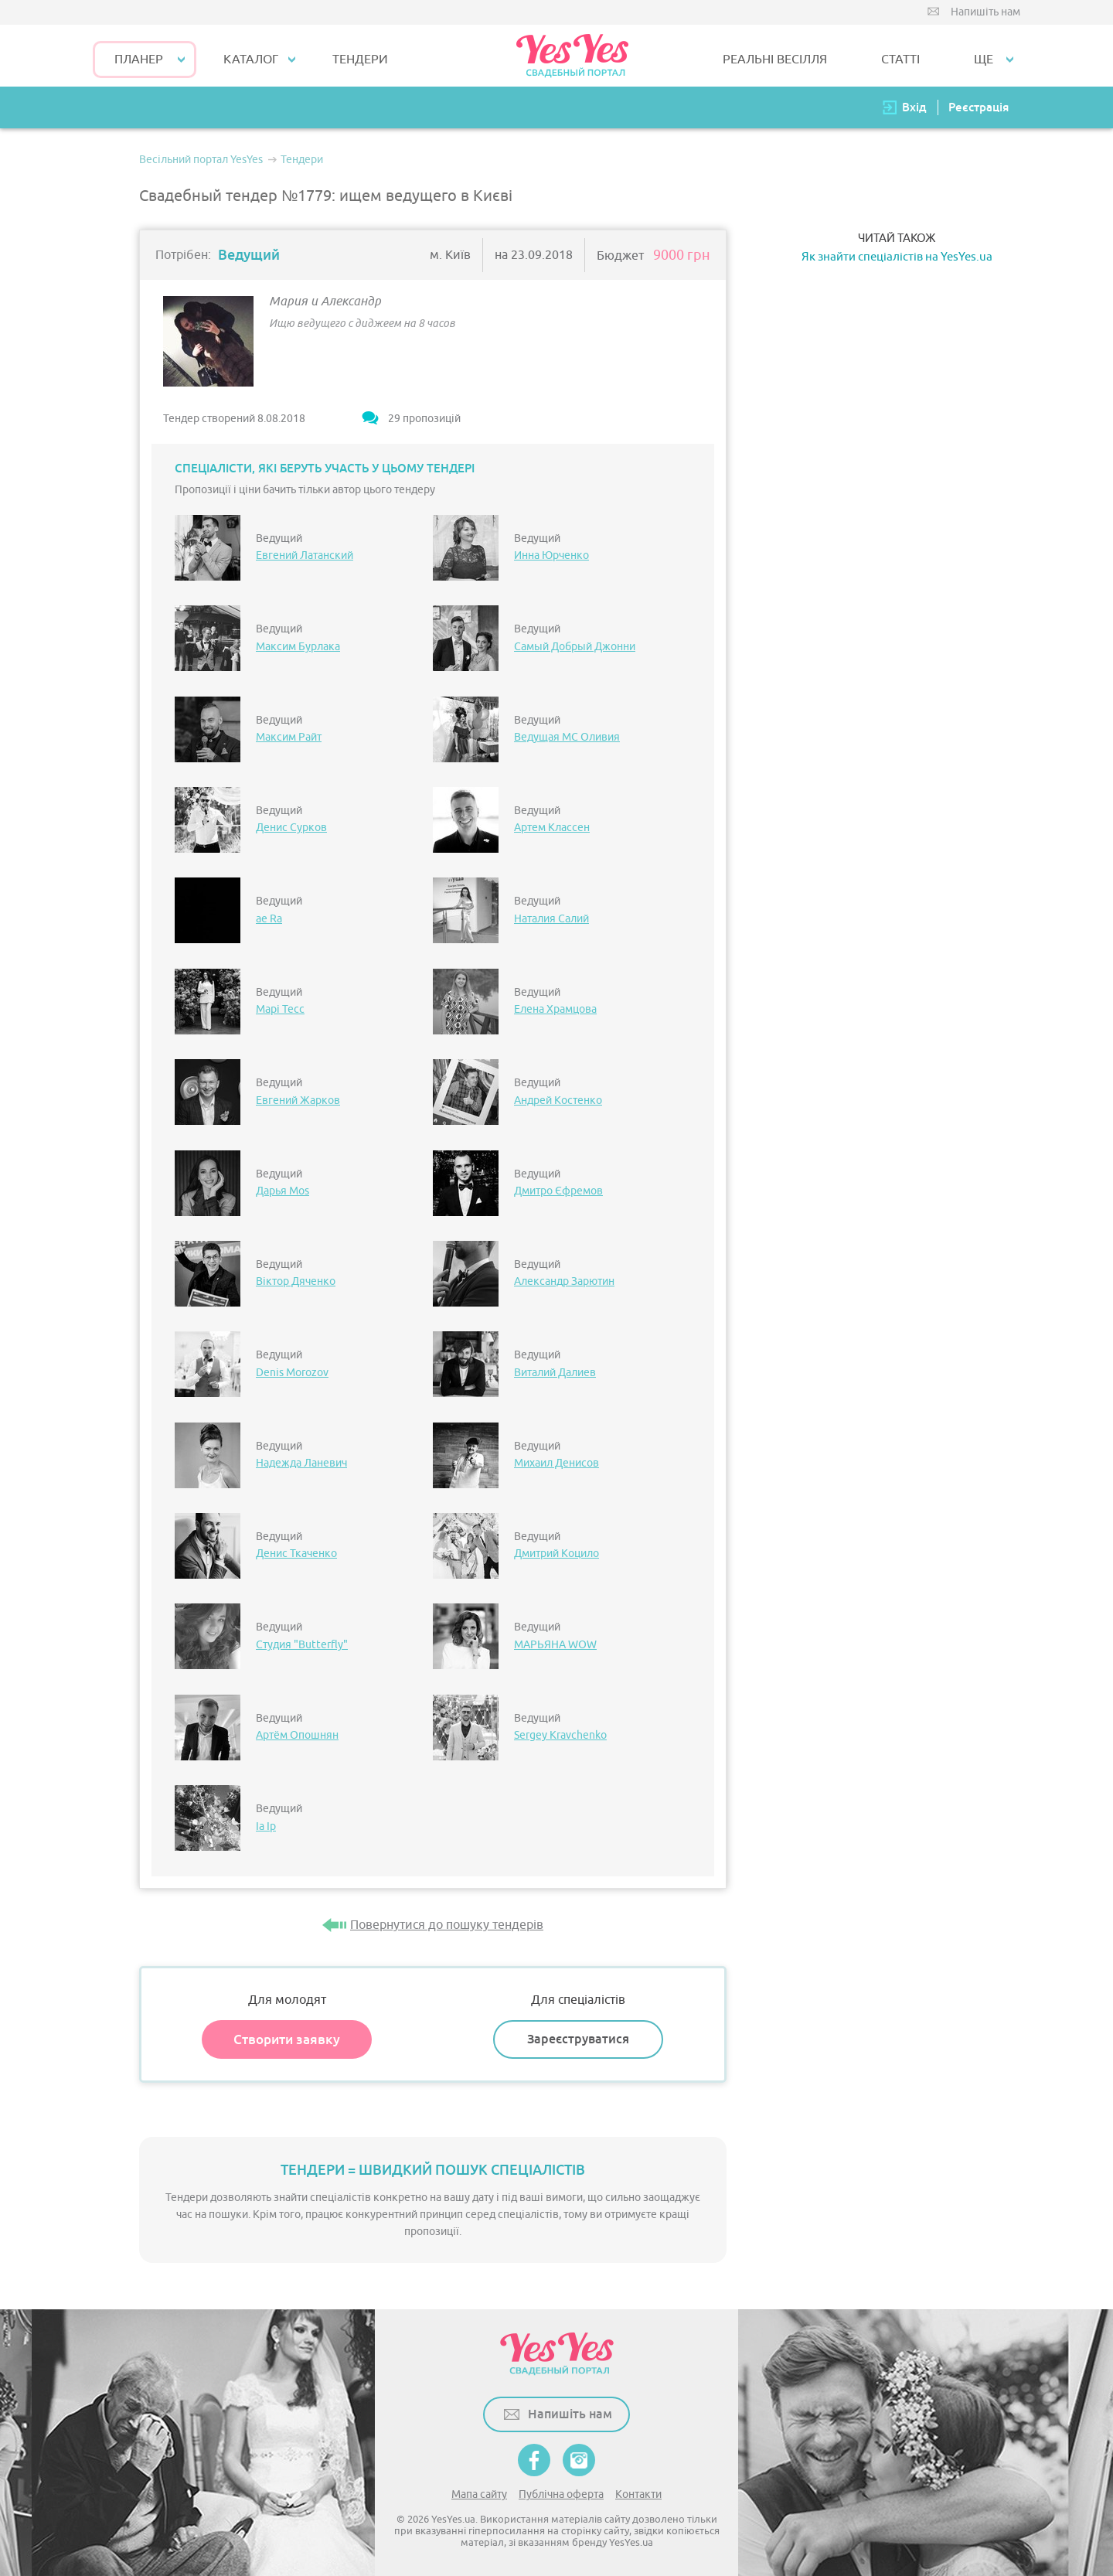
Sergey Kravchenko (560, 1735)
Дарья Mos (282, 1191)
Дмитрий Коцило (556, 1553)
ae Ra (269, 918)
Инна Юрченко (551, 555)
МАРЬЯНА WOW (555, 1644)
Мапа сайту (479, 2494)
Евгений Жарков (298, 1100)
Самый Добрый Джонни (574, 646)
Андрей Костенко (558, 1100)
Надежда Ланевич (301, 1463)
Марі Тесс (280, 1009)
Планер (138, 59)
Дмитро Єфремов (558, 1191)
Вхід (914, 107)
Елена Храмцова (555, 1009)
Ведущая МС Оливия (567, 737)
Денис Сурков (291, 827)
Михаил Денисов (556, 1463)
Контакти (638, 2494)
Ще (983, 59)
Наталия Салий (551, 918)
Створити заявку (286, 2039)
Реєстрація (978, 107)
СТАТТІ (900, 59)
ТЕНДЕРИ (360, 59)
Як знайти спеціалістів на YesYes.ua (897, 257)
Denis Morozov (292, 1372)
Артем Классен (552, 827)
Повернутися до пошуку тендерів (446, 1925)
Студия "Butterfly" (302, 1644)
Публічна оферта (561, 2494)
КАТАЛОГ (250, 59)
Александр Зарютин (564, 1281)
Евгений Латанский (304, 555)
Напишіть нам (985, 12)
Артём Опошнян (297, 1735)
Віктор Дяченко (295, 1281)
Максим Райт (289, 737)
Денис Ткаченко (296, 1553)
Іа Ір (266, 1826)
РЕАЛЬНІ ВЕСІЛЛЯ (775, 59)
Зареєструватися (578, 2039)
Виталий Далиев (555, 1372)
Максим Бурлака (298, 646)
